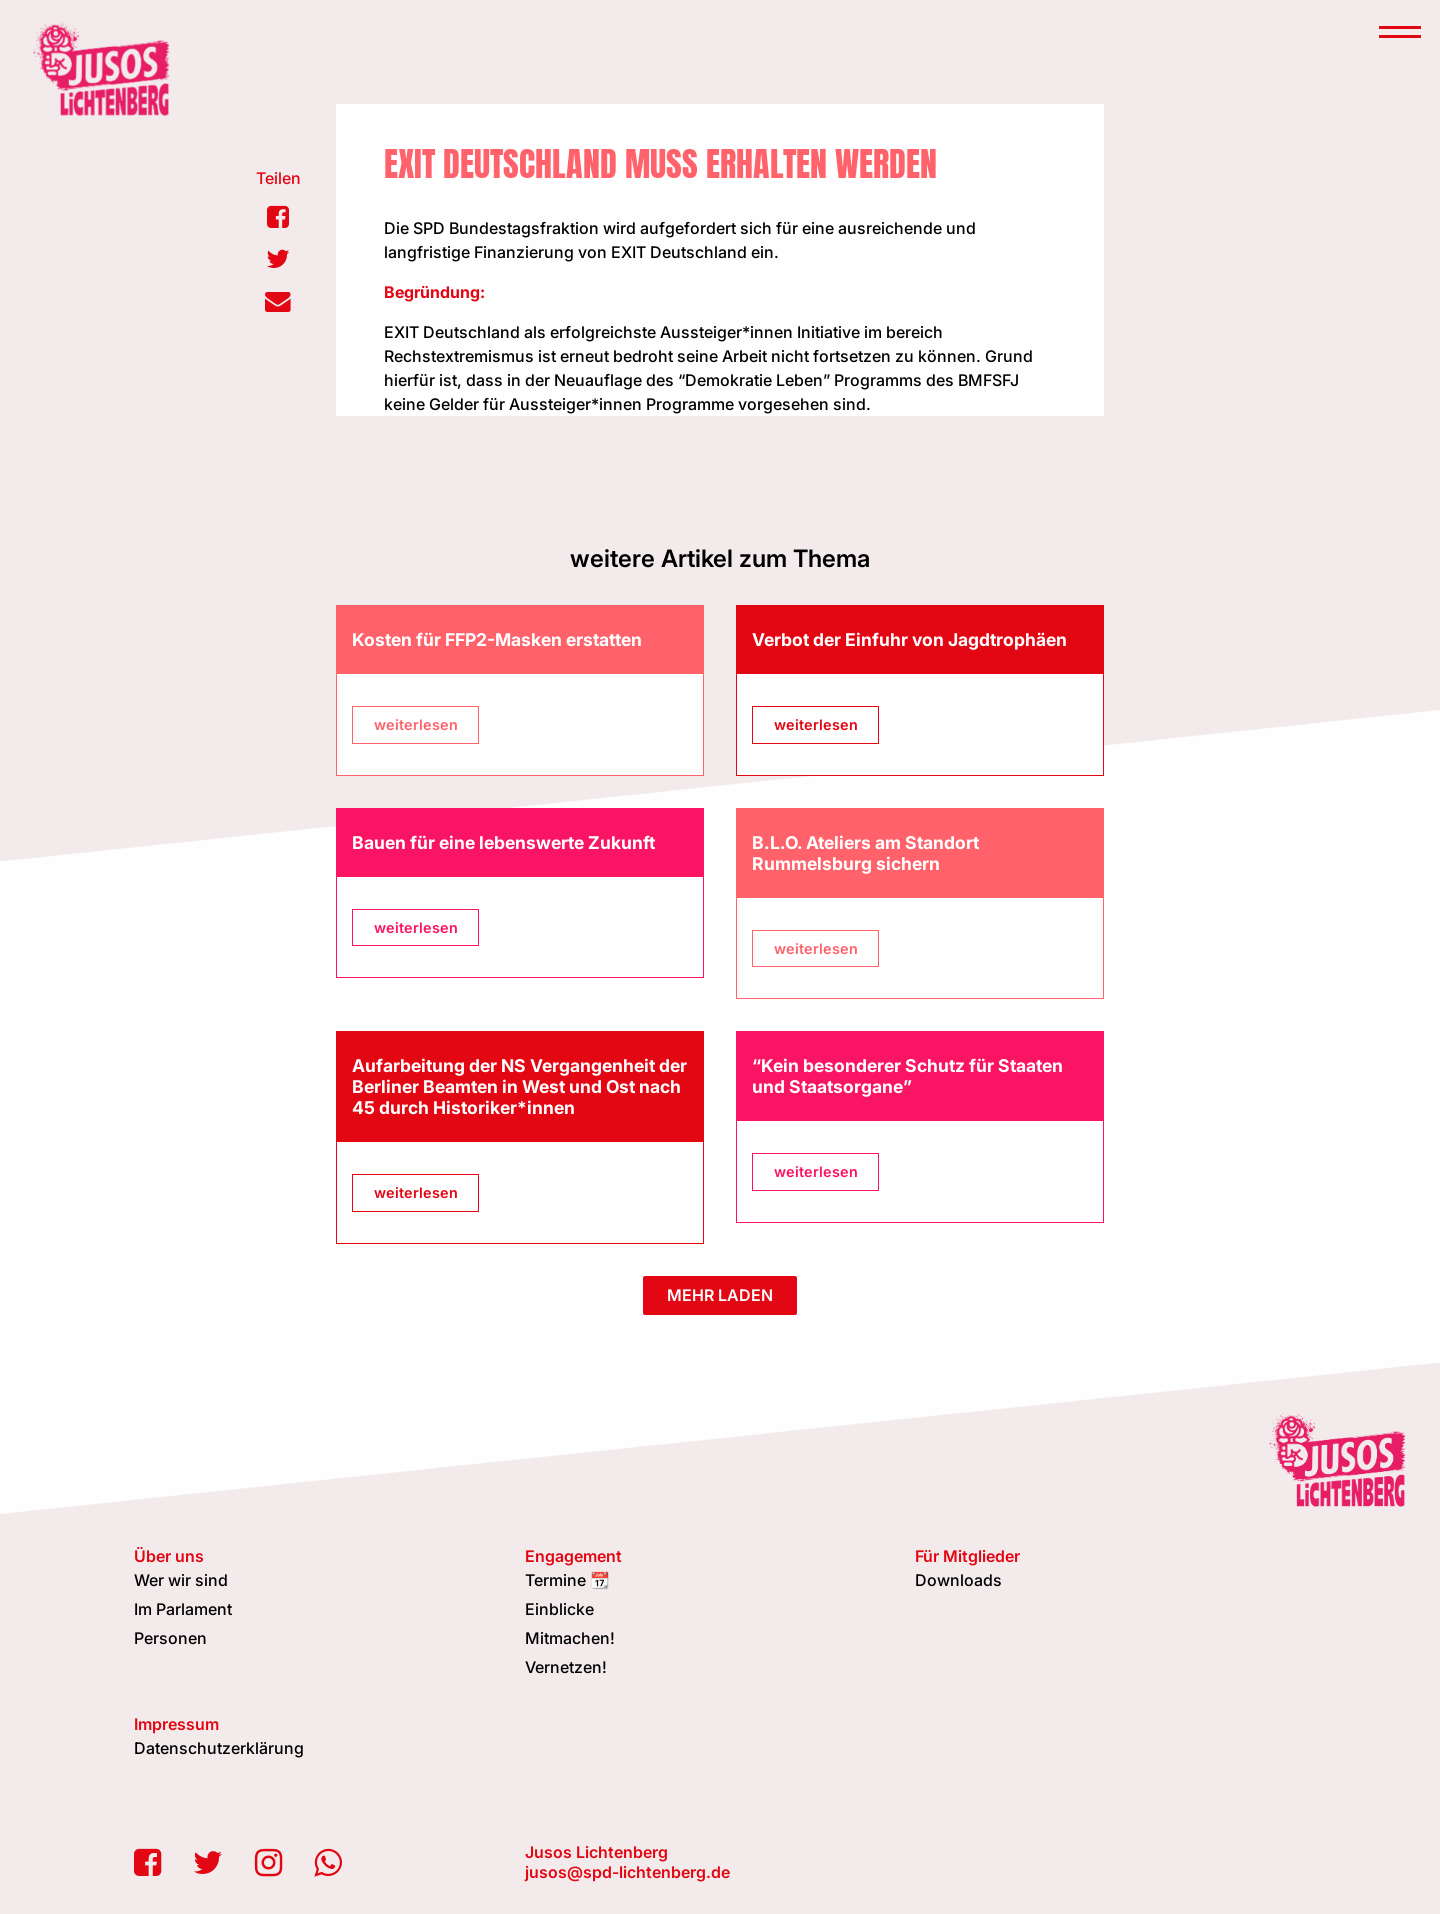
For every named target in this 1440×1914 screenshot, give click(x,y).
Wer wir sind (181, 1580)
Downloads (958, 1580)
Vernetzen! (566, 1667)
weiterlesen (416, 724)
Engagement (573, 1556)
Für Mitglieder (967, 1556)
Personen (170, 1638)
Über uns (169, 1556)
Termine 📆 (567, 1580)
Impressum (176, 1724)
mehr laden (720, 1295)
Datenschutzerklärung (219, 1748)
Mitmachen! (570, 1638)
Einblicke (559, 1609)
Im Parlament (183, 1609)
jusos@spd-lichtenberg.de (627, 1872)
